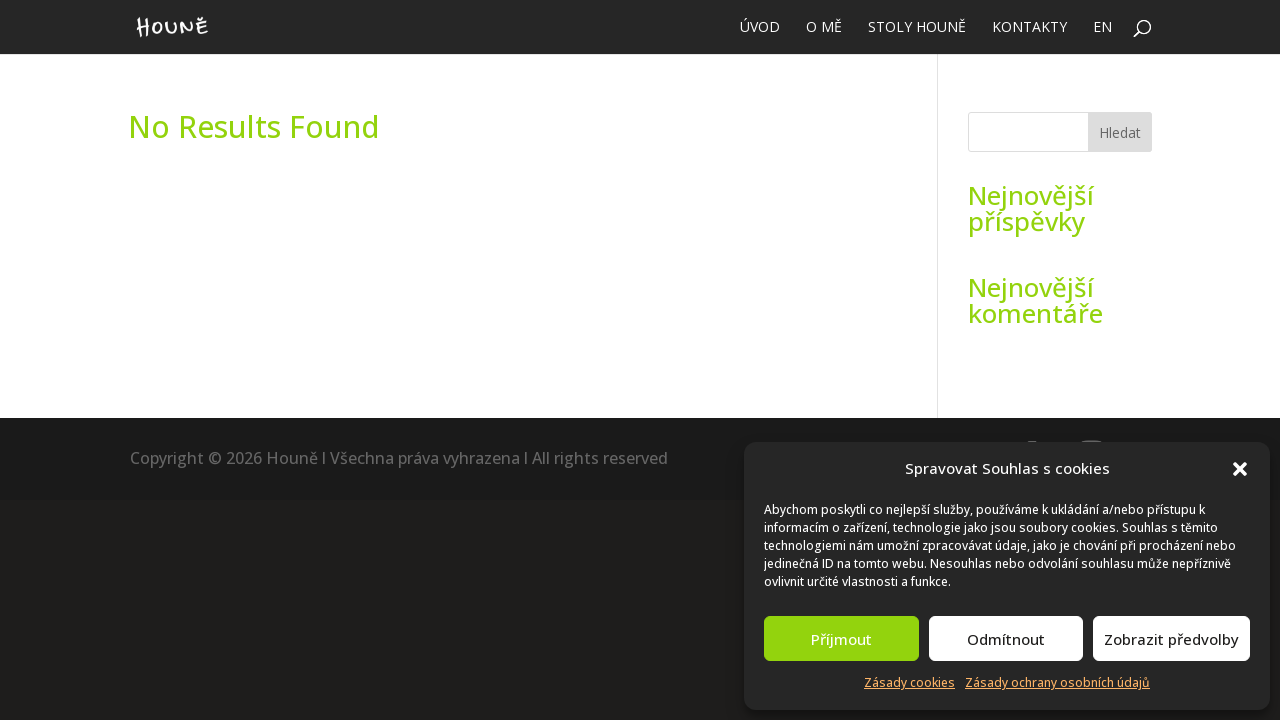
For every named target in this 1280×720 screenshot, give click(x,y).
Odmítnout (1006, 639)
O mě (824, 28)
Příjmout (841, 639)
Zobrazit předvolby (1171, 639)
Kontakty (1029, 28)
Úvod (760, 28)
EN (1102, 28)
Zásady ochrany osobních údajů (1057, 682)
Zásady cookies (909, 682)
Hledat (1120, 132)
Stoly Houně (917, 28)
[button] (1240, 469)
